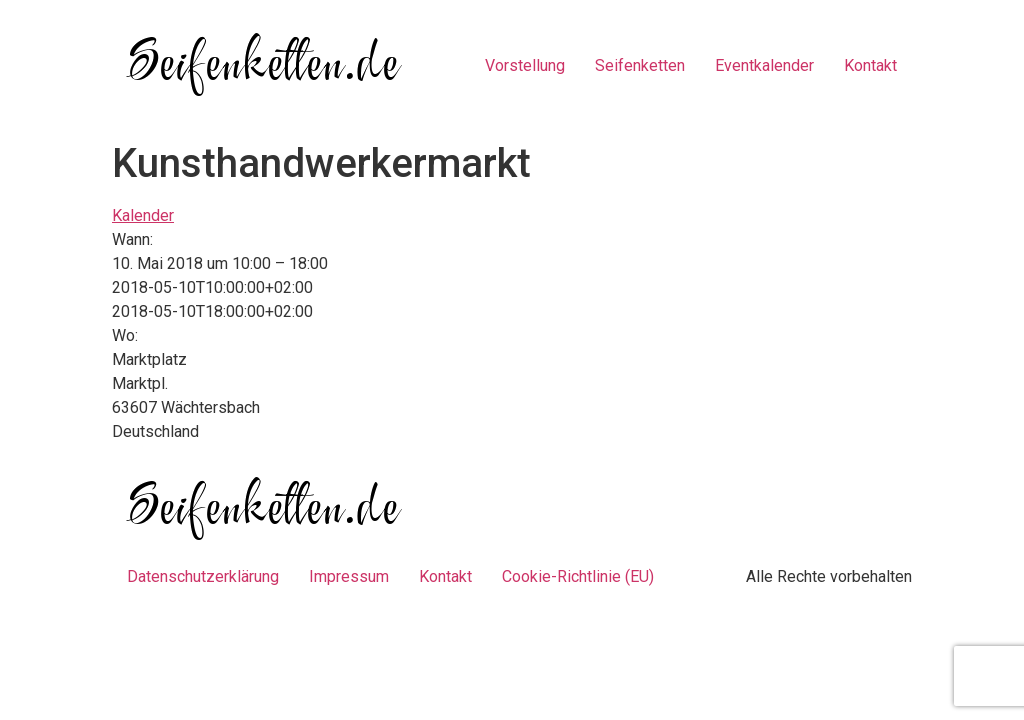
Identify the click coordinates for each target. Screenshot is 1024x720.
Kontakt (870, 65)
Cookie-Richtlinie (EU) (578, 576)
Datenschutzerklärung (203, 576)
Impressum (349, 576)
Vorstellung (525, 65)
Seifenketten (640, 65)
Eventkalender (764, 65)
